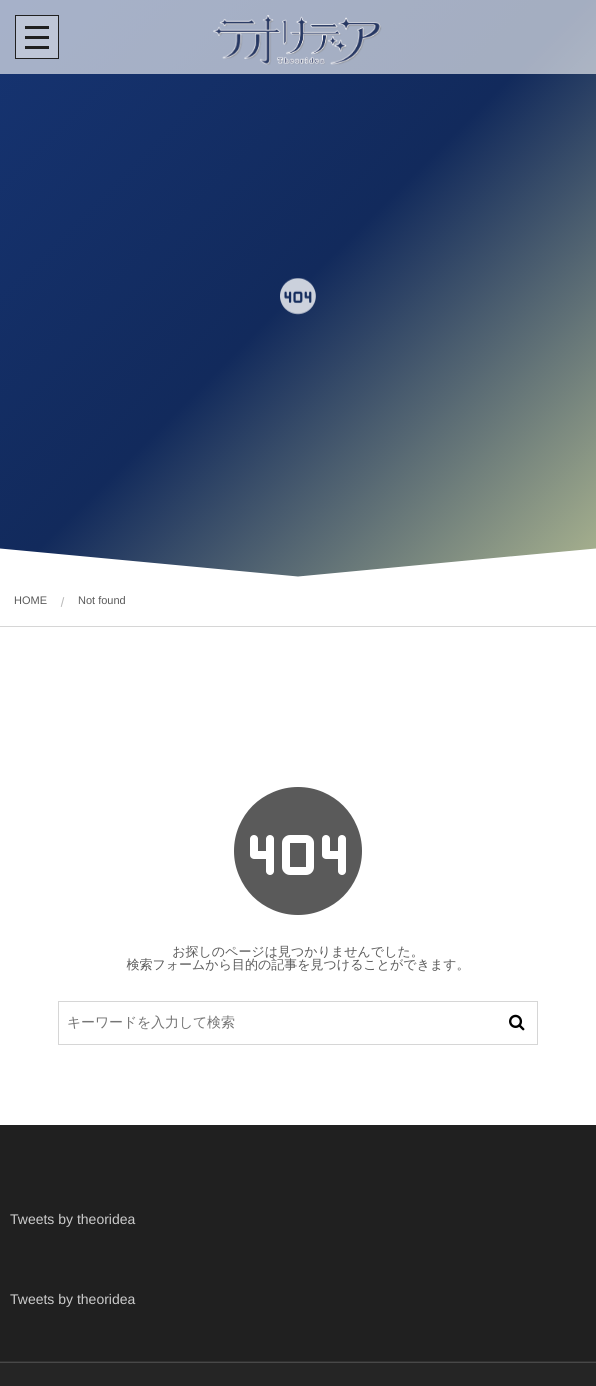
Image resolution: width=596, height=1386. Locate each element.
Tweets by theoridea (72, 1219)
